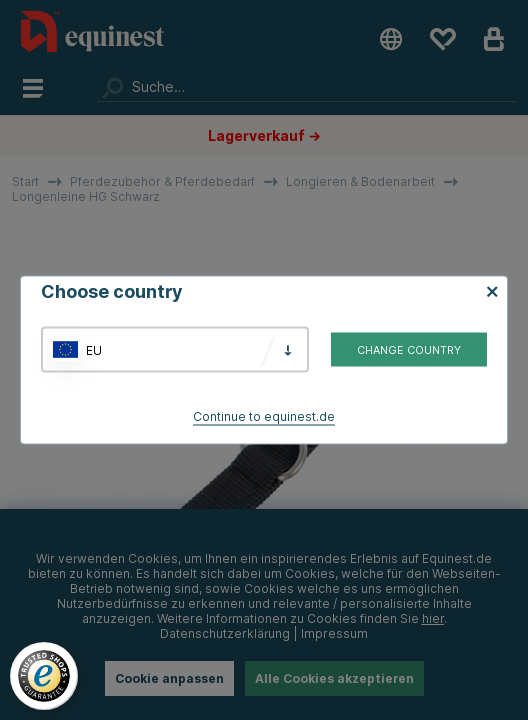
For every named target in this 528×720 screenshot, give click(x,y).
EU (94, 349)
